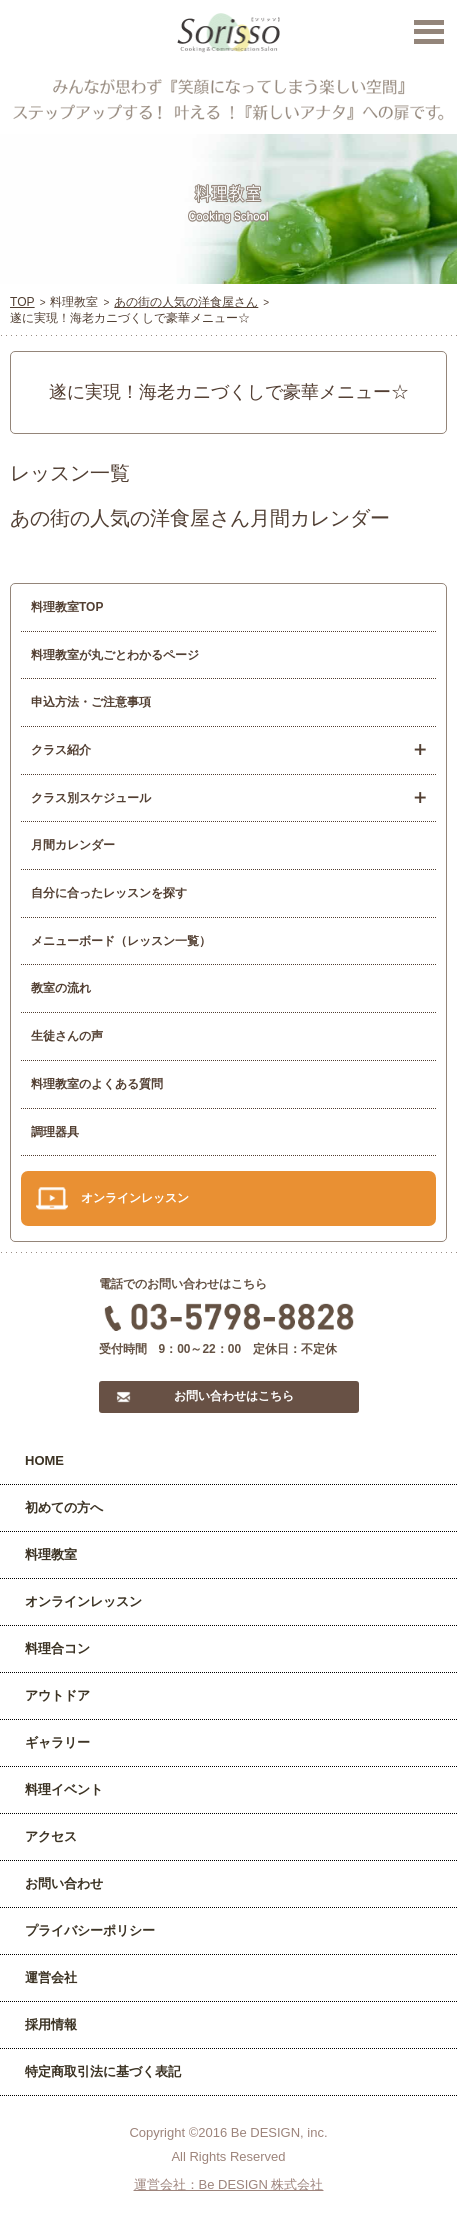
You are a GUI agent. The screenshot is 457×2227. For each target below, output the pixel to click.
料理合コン (57, 1648)
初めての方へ (64, 1507)
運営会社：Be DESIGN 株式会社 (229, 2184)
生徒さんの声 (67, 1036)
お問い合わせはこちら (234, 1396)
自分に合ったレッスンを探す (109, 893)
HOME (44, 1460)
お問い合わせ (64, 1883)
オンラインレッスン (135, 1198)
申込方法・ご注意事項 (91, 702)
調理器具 (55, 1132)
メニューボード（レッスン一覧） (121, 941)
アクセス (51, 1836)
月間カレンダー (73, 845)
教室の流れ (61, 988)
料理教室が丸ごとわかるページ (115, 655)
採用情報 (51, 2024)
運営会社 (51, 1977)
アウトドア (57, 1695)
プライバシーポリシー (90, 1930)
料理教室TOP (67, 607)
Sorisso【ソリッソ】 (228, 33)
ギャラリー (57, 1742)
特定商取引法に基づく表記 (103, 2071)
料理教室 (51, 1554)
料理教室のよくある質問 (97, 1084)
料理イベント (64, 1789)
